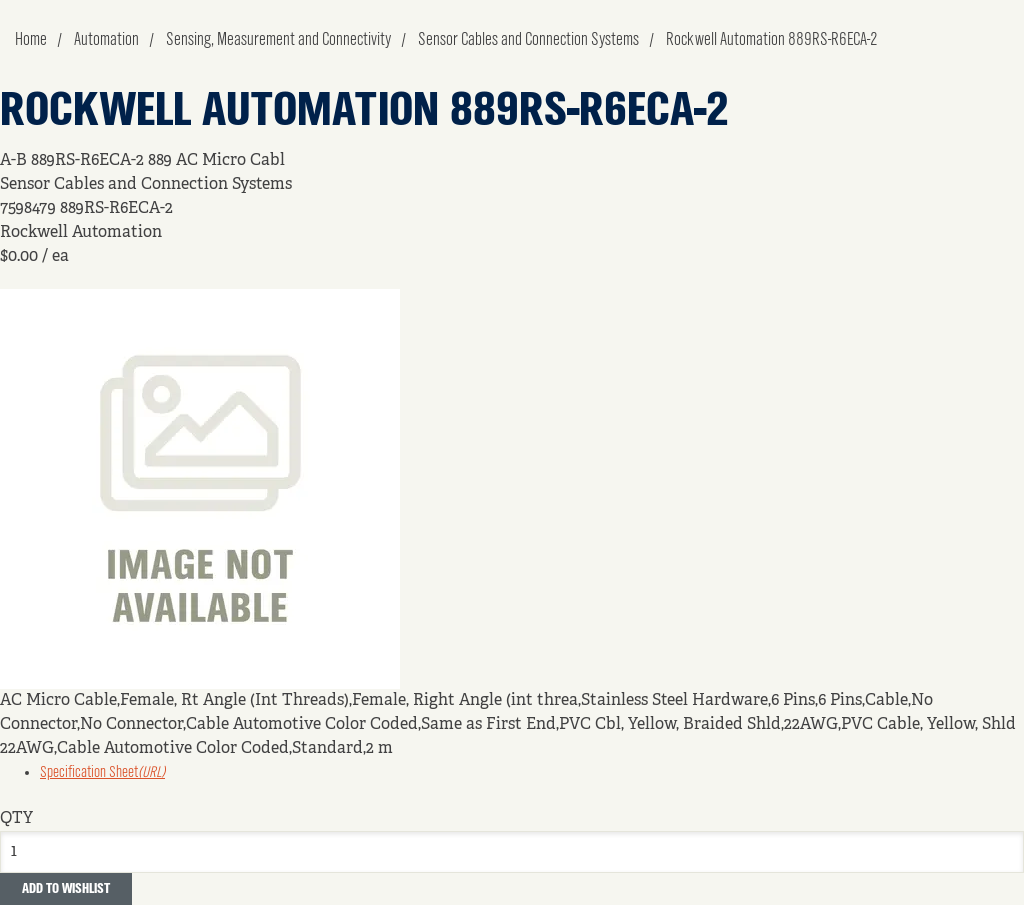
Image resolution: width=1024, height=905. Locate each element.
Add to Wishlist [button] (66, 889)
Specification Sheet (102, 773)
